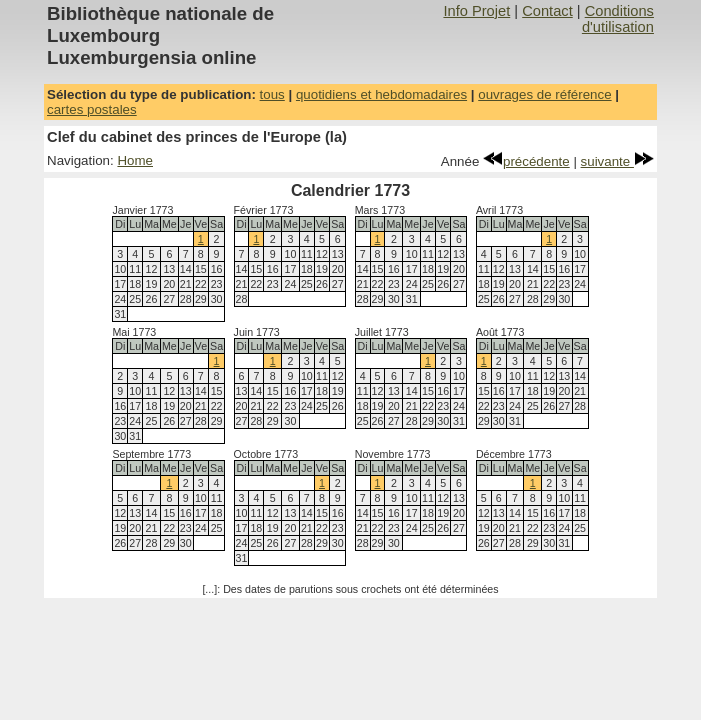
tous (272, 94)
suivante (617, 161)
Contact (547, 11)
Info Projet (476, 11)
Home (135, 160)
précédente (526, 161)
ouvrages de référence (544, 94)
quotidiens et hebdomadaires (381, 94)
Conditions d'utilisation (618, 19)
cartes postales (92, 109)
